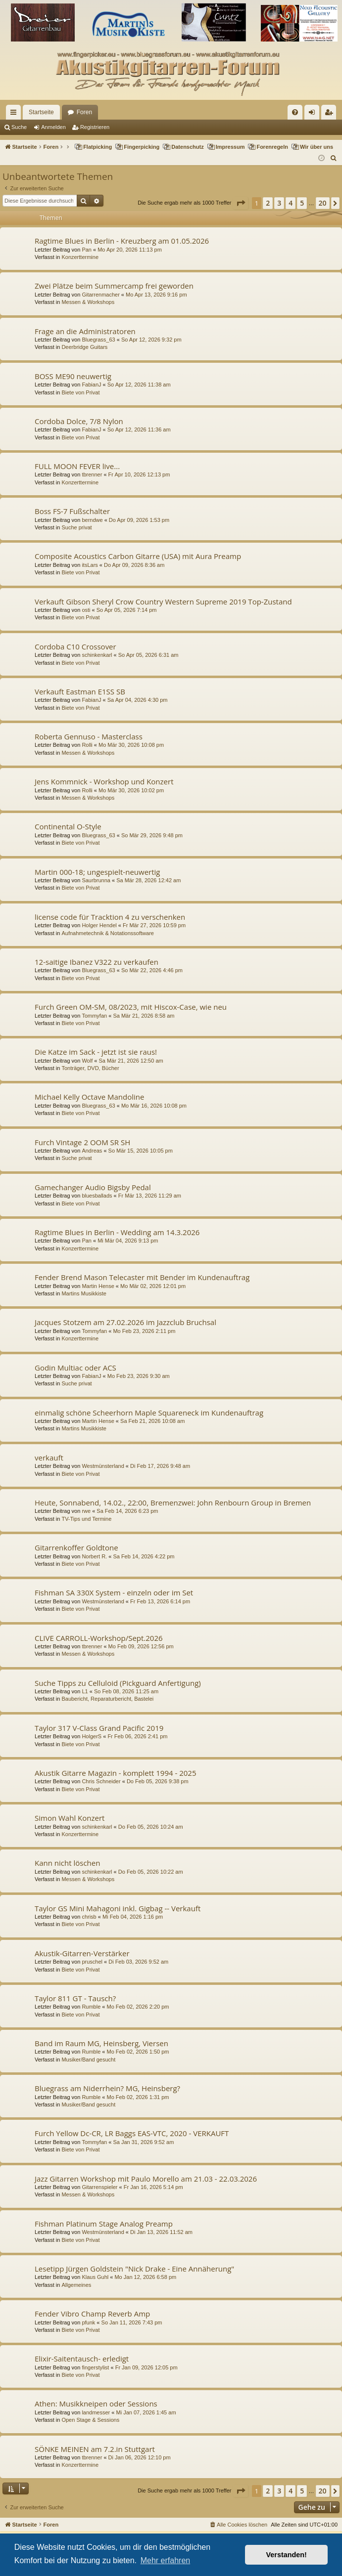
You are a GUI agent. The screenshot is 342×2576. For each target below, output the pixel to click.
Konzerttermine (79, 257)
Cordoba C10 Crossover (75, 646)
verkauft (49, 1457)
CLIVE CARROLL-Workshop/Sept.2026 (99, 1638)
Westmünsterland (103, 1466)
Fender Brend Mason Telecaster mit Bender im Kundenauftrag (142, 1277)
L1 (85, 1691)
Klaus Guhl (95, 2277)
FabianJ (91, 384)
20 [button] (323, 203)
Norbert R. (94, 1556)
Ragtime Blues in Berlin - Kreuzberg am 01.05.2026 (122, 241)
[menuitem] (295, 112)
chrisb (89, 1917)
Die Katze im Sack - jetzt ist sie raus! (96, 1052)
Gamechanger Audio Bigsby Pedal (93, 1187)
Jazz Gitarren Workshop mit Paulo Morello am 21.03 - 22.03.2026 (146, 2179)
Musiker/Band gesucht (88, 2059)
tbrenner (92, 474)
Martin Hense (98, 1286)
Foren (84, 112)
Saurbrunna (96, 880)
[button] (240, 203)
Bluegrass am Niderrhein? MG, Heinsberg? (107, 2088)
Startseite (41, 112)
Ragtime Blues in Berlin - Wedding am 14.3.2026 (117, 1232)
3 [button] (279, 203)
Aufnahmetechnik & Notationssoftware (107, 933)
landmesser (96, 2412)
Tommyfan (94, 1016)
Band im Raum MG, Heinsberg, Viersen (101, 2043)
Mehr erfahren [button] (166, 2560)
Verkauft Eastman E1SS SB (80, 691)
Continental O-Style (68, 826)
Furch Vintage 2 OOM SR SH (82, 1142)
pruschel (92, 1962)
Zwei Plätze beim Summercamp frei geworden (114, 286)
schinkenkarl (97, 655)
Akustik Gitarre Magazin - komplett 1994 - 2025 (115, 1773)
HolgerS (91, 1736)
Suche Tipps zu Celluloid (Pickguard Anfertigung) (118, 1683)
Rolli (87, 745)
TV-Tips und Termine (86, 1519)
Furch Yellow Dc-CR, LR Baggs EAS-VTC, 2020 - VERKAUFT (132, 2133)
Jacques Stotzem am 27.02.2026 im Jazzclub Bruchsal (125, 1322)
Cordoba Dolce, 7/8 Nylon (79, 421)
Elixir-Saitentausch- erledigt (82, 2358)
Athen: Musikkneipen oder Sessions (96, 2403)
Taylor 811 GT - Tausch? (75, 1998)
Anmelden (53, 127)
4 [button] (291, 203)
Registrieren (94, 127)
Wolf (87, 1061)
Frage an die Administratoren (85, 331)
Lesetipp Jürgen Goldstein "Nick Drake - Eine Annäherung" (134, 2269)
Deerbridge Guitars (84, 347)
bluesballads (97, 1196)
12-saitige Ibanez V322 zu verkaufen (96, 962)
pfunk (88, 2322)
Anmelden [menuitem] (314, 114)
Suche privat (76, 527)
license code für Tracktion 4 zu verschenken (110, 917)
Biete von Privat (80, 392)
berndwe (92, 520)
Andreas (92, 1151)
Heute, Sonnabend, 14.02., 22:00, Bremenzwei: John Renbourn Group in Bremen (173, 1502)
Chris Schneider (101, 1781)
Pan (87, 250)
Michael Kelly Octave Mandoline (89, 1097)
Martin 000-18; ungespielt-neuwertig (97, 872)
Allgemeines (76, 2285)
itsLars (90, 565)
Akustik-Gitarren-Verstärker (82, 1953)
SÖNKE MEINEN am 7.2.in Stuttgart (95, 2449)
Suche (19, 127)
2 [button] (268, 203)
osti (86, 610)
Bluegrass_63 (98, 340)
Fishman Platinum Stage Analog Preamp (104, 2224)
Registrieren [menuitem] (331, 114)
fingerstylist (95, 2367)
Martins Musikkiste (83, 1293)
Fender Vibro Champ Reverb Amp (92, 2313)
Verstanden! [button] (286, 2555)
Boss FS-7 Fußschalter (72, 511)
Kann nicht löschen (67, 1863)
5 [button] (302, 203)
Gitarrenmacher (100, 295)
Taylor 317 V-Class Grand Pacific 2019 (99, 1728)
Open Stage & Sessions (90, 2420)
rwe (86, 1511)
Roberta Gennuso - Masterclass (89, 736)
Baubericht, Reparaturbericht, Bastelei (107, 1699)
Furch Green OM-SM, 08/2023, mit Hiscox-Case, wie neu (131, 1007)
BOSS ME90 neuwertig (73, 376)
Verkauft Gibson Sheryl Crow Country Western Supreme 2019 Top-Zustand (163, 601)
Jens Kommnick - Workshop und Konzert (104, 781)
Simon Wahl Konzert (69, 1818)
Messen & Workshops (87, 302)
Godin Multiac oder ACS (75, 1368)
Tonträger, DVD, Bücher (90, 1068)
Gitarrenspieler (99, 2187)
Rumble (91, 2007)
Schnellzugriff (15, 114)
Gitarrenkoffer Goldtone (76, 1547)
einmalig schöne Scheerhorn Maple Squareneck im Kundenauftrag (149, 1412)
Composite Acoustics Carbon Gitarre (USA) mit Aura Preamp (138, 556)
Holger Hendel (99, 925)
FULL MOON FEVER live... (77, 466)
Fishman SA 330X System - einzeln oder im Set (114, 1592)
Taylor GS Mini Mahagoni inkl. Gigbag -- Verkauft (117, 1908)
